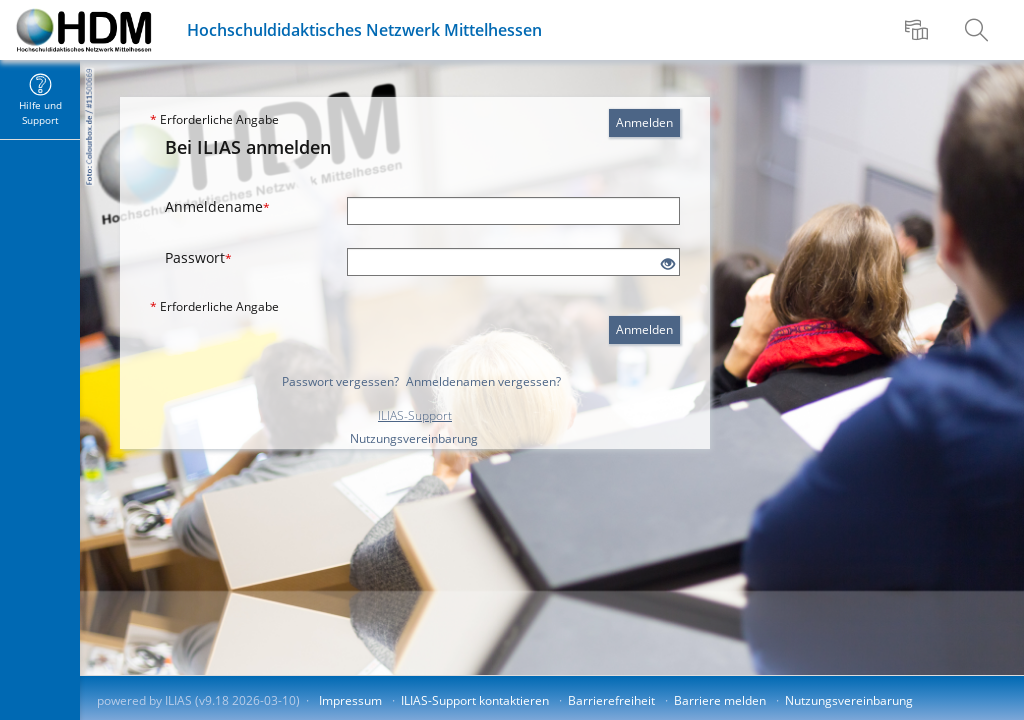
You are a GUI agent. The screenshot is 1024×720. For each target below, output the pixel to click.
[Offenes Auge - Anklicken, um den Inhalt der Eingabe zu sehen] (668, 264)
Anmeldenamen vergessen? (483, 381)
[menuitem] (919, 30)
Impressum (350, 700)
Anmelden (644, 122)
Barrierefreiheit (611, 700)
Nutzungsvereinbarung (414, 438)
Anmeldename (217, 206)
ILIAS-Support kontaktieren (475, 700)
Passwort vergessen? (340, 381)
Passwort (198, 257)
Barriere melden (720, 700)
